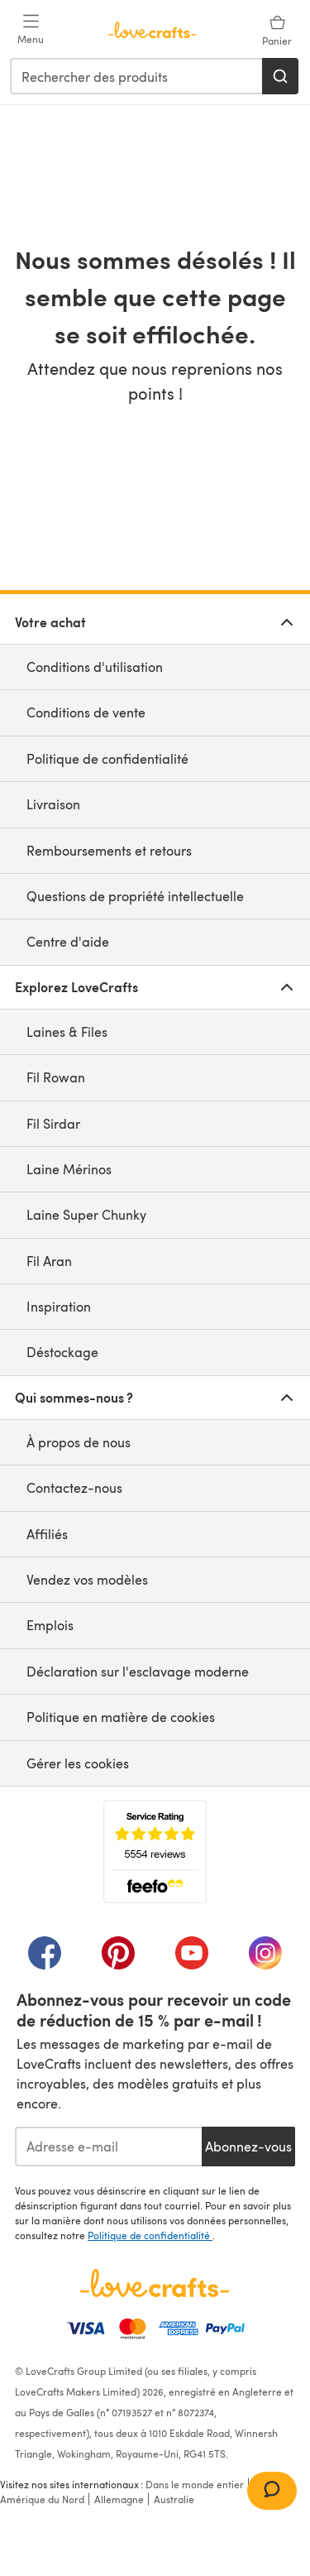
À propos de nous (78, 1442)
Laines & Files (66, 1031)
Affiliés (47, 1533)
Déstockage (62, 1351)
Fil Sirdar (53, 1123)
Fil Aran (49, 1260)
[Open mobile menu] (30, 30)
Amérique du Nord (42, 2499)
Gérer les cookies (77, 1763)
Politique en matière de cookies (120, 1716)
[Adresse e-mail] (108, 2146)
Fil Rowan (55, 1077)
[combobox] (137, 76)
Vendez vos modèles (87, 1579)
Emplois (50, 1624)
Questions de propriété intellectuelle (135, 895)
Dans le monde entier (194, 2484)
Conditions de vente (85, 712)
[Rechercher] (280, 76)
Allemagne (119, 2499)
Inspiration (58, 1306)
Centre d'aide (67, 941)
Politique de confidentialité (107, 758)
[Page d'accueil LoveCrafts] (155, 2283)
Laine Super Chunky (86, 1214)
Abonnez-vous (248, 2146)
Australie (174, 2499)
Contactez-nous (74, 1487)
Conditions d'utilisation (94, 666)
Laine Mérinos (69, 1169)
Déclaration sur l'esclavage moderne (137, 1671)
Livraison (53, 804)
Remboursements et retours (109, 850)
